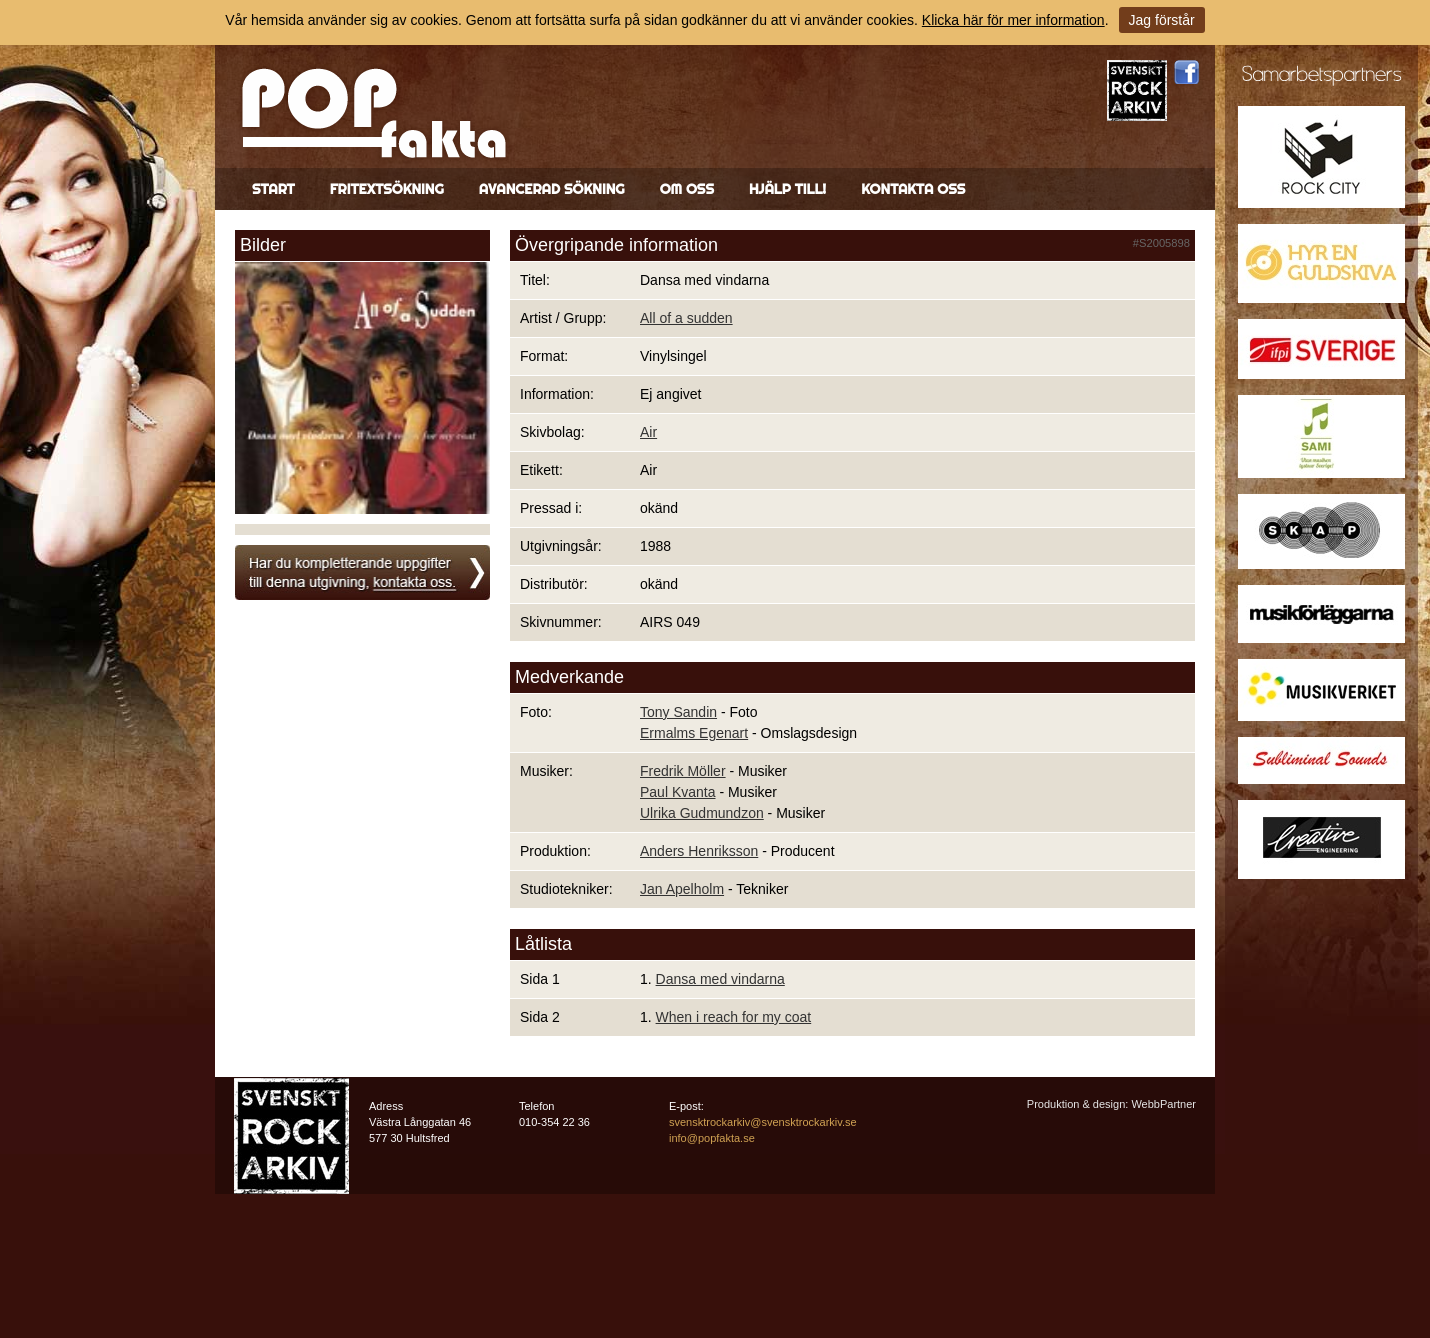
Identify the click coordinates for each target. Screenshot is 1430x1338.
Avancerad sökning (552, 189)
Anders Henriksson (699, 851)
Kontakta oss (913, 189)
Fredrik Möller (683, 771)
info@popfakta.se (712, 1138)
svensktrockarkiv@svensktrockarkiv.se (763, 1122)
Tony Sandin (678, 712)
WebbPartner (1163, 1104)
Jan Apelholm (682, 889)
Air (648, 432)
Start (273, 189)
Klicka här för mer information (1013, 20)
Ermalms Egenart (694, 733)
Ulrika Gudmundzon (702, 813)
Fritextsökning (387, 189)
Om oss (687, 189)
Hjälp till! (787, 189)
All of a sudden (686, 318)
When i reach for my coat (734, 1017)
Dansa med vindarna (720, 979)
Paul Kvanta (678, 792)
